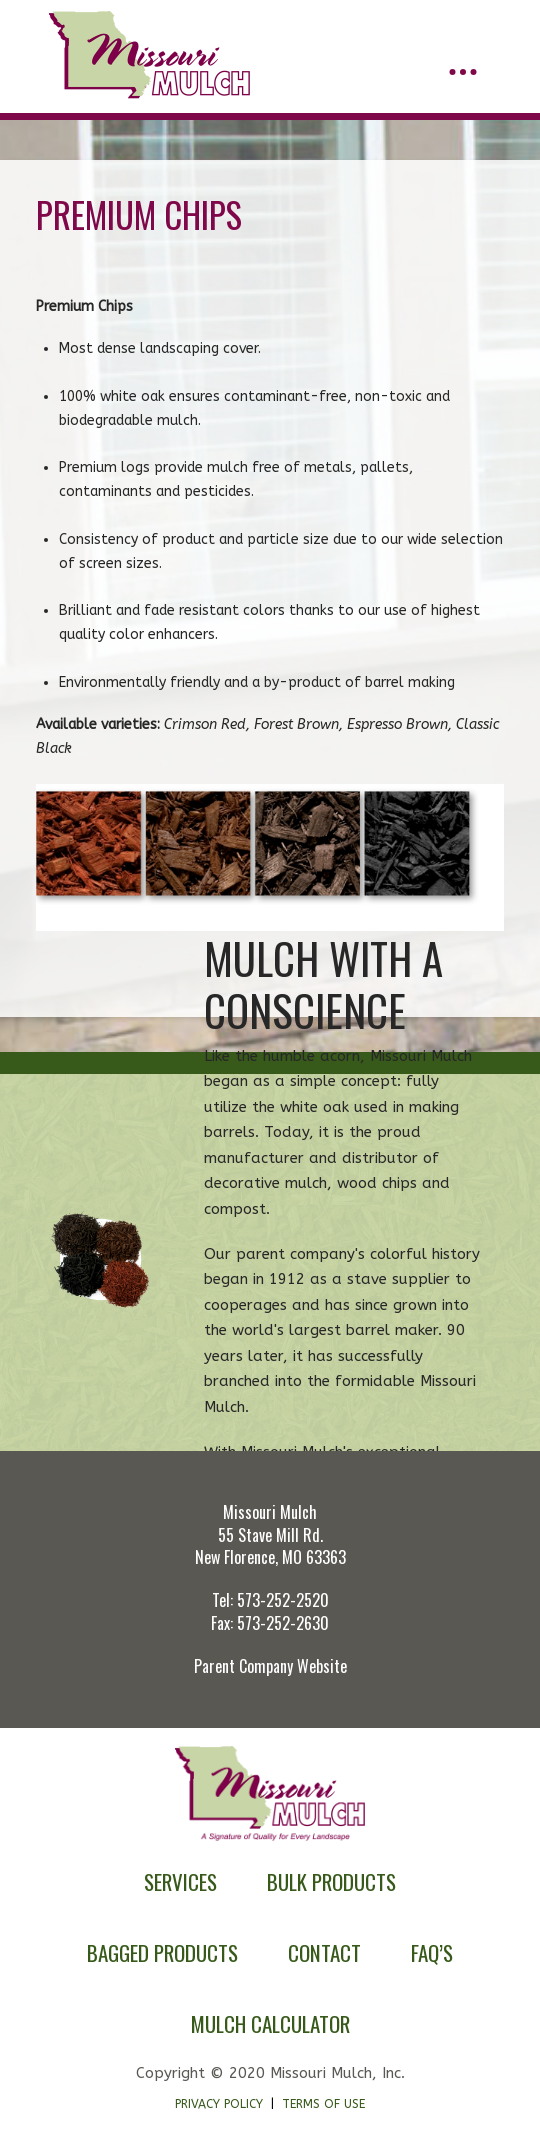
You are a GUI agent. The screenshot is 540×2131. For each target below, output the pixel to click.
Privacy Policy (219, 2104)
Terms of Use (323, 2104)
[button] (463, 72)
